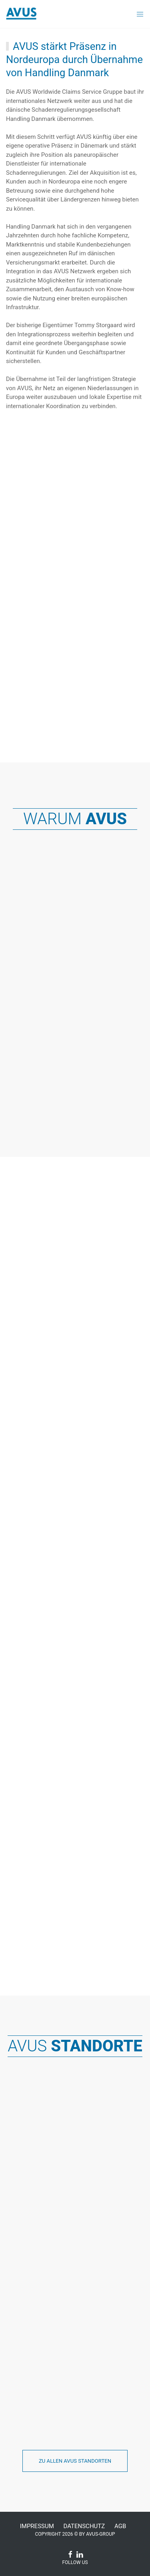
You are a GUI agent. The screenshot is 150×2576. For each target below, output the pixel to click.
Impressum (37, 2526)
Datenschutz (84, 2526)
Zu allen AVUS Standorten (75, 2461)
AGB (120, 2526)
